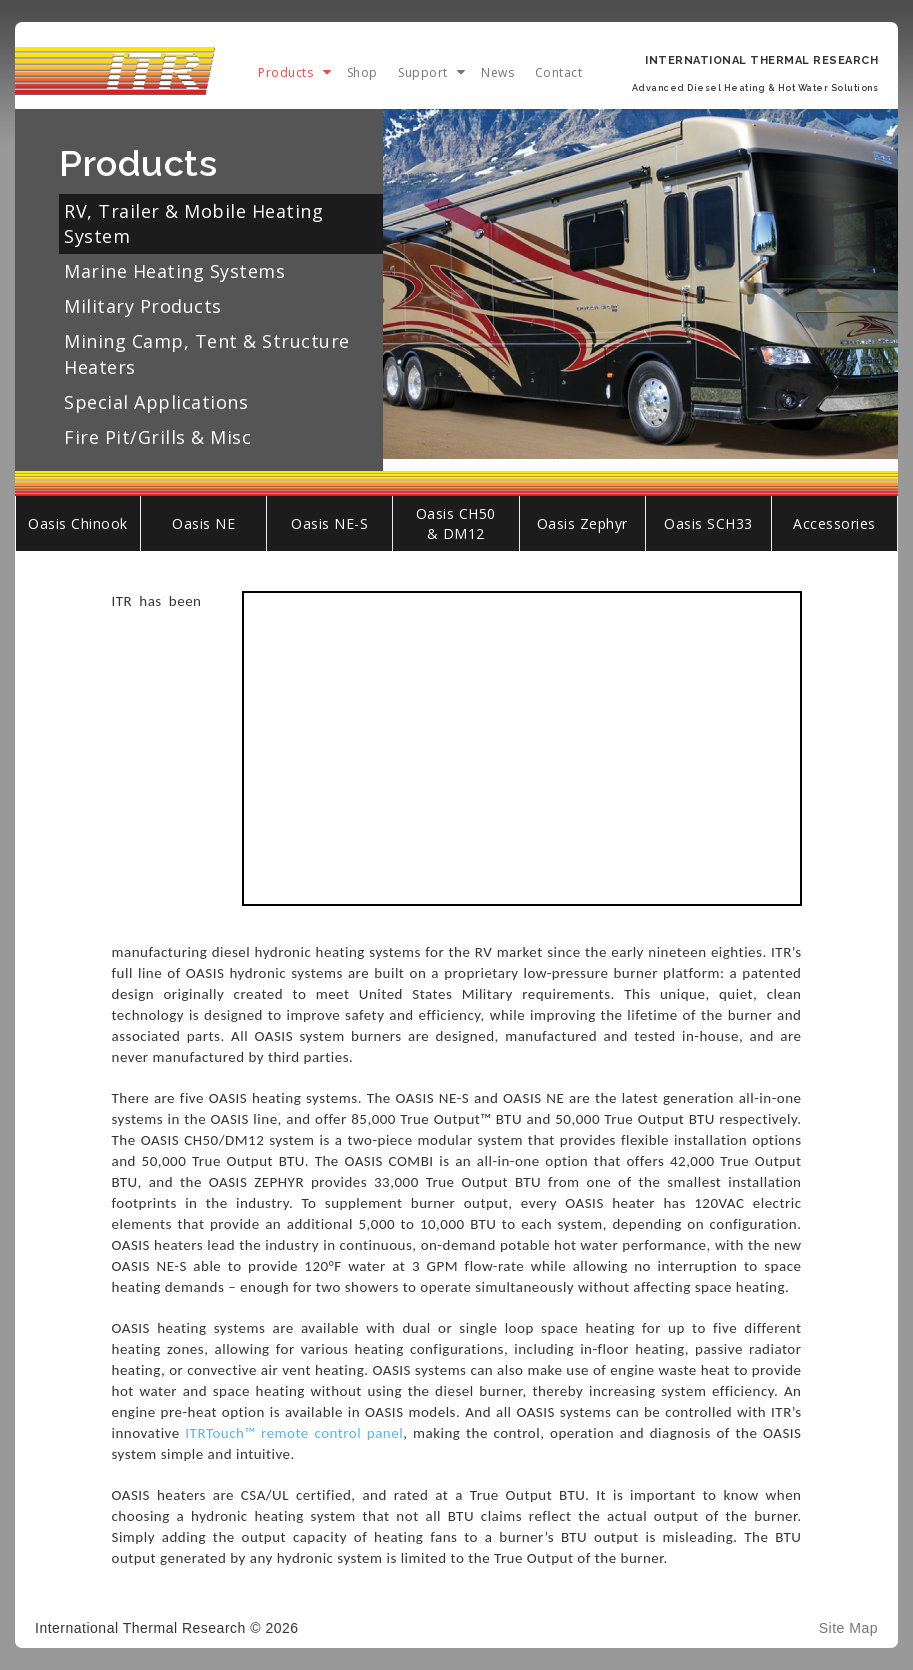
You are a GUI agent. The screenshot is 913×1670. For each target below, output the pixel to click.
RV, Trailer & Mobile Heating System (193, 223)
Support (423, 72)
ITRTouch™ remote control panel (294, 1433)
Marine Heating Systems (174, 271)
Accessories (834, 523)
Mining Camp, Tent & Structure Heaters (207, 353)
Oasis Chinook (78, 523)
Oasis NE (203, 523)
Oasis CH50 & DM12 (456, 523)
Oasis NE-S (329, 523)
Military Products (143, 306)
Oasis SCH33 (708, 523)
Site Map (848, 1628)
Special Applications (156, 402)
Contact (559, 72)
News (497, 72)
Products (285, 72)
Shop (362, 72)
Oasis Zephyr (582, 523)
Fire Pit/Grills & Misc (157, 437)
